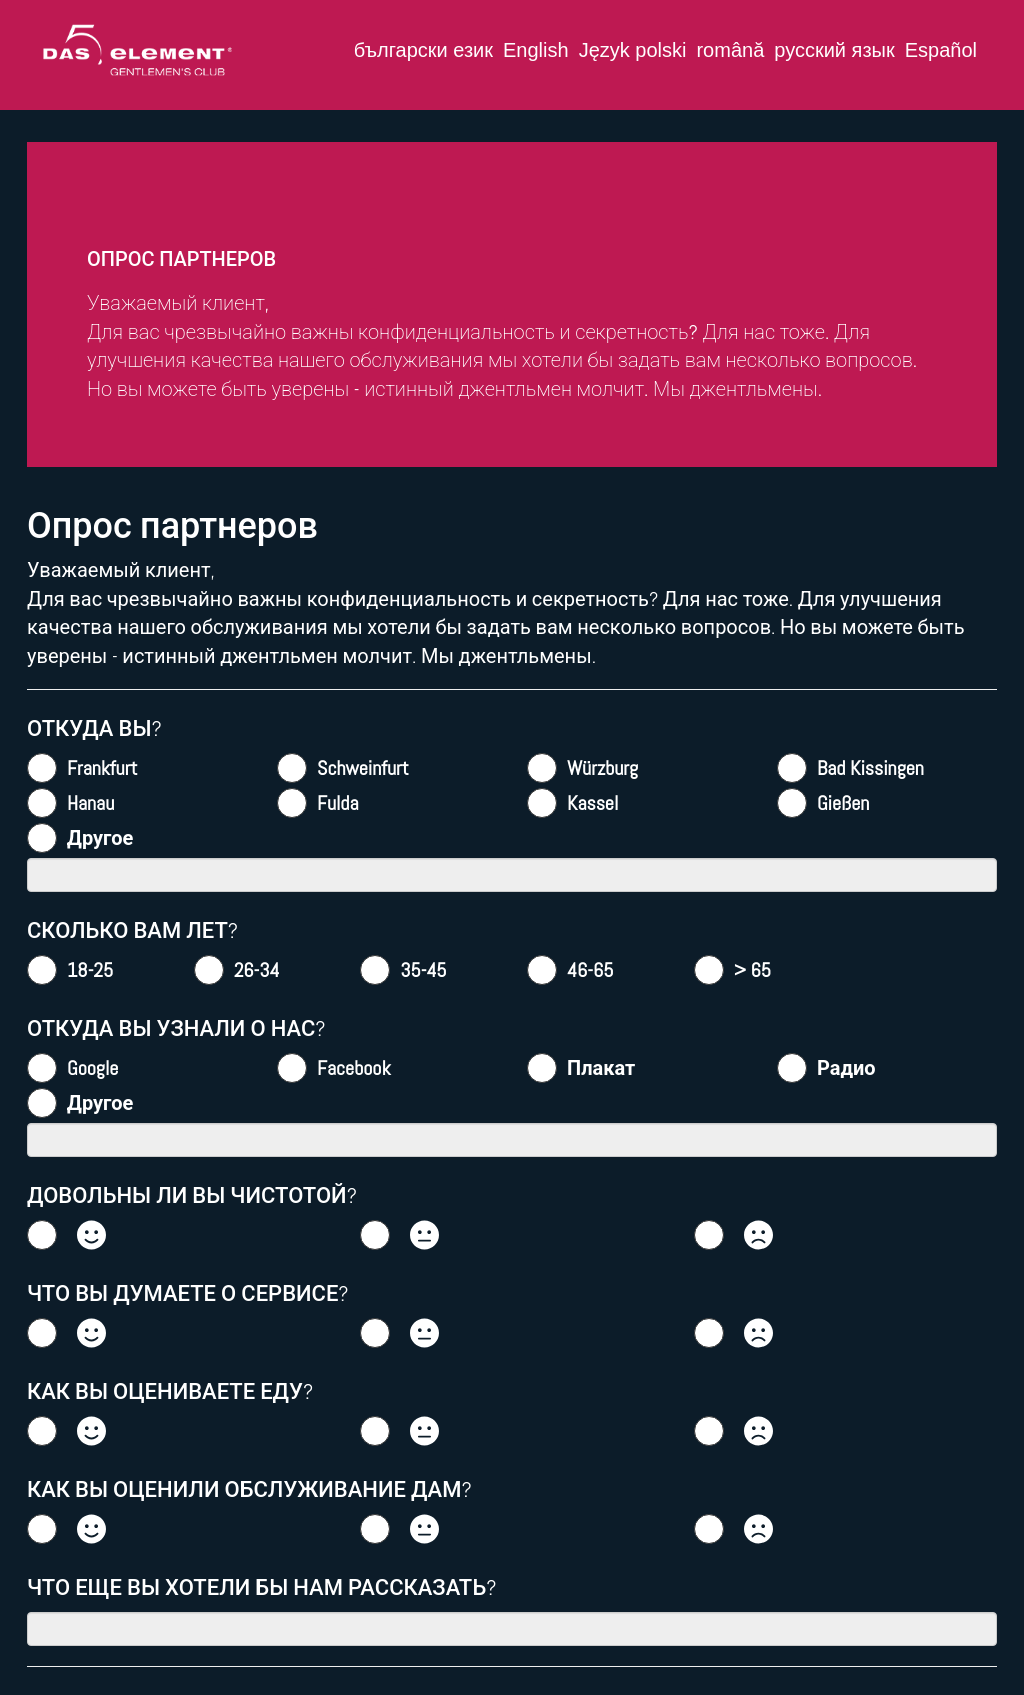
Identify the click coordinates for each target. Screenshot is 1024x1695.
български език (423, 50)
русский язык (834, 50)
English (536, 50)
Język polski (633, 50)
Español (941, 50)
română (730, 50)
